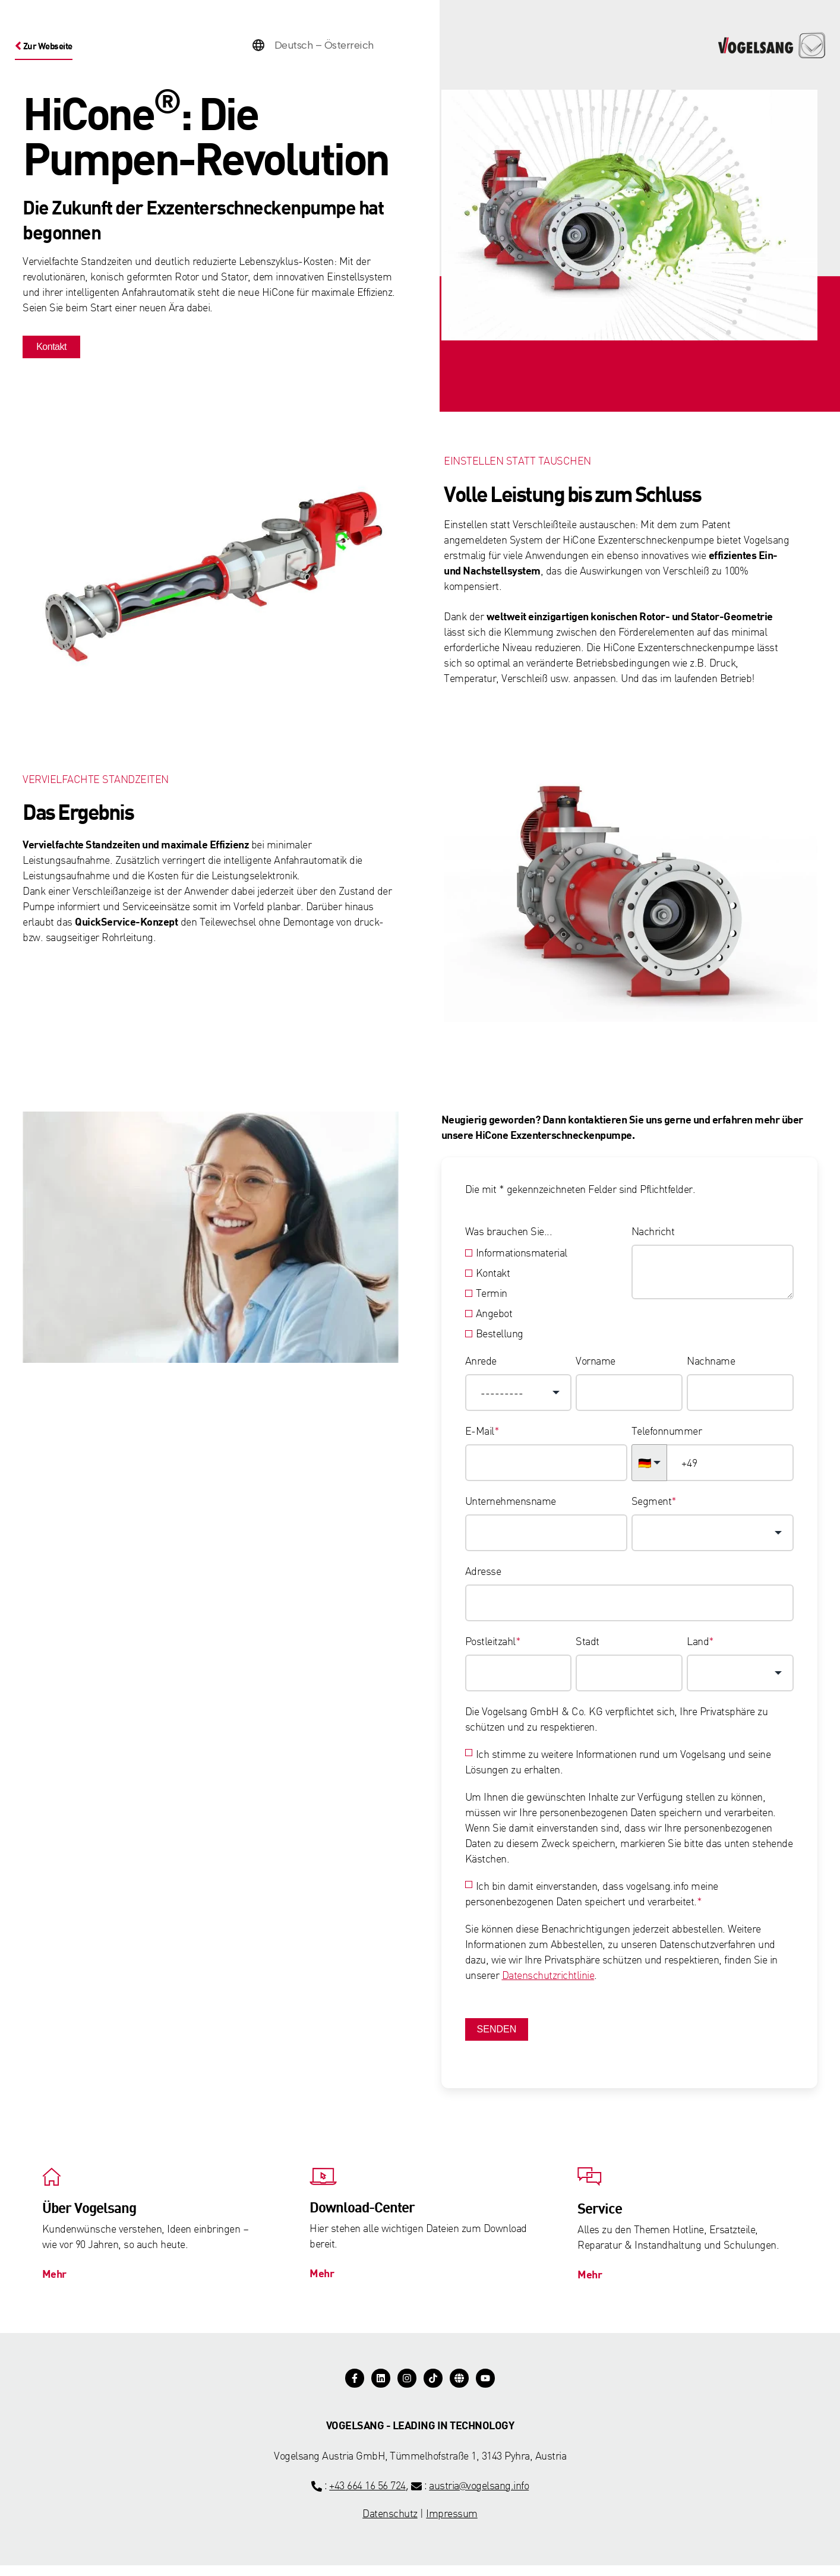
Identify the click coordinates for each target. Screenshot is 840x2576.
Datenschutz (390, 2523)
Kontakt (49, 349)
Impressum (452, 2523)
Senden (497, 2031)
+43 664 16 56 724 (367, 2495)
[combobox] (518, 1395)
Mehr (58, 2280)
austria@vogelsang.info (479, 2495)
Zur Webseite (49, 45)
